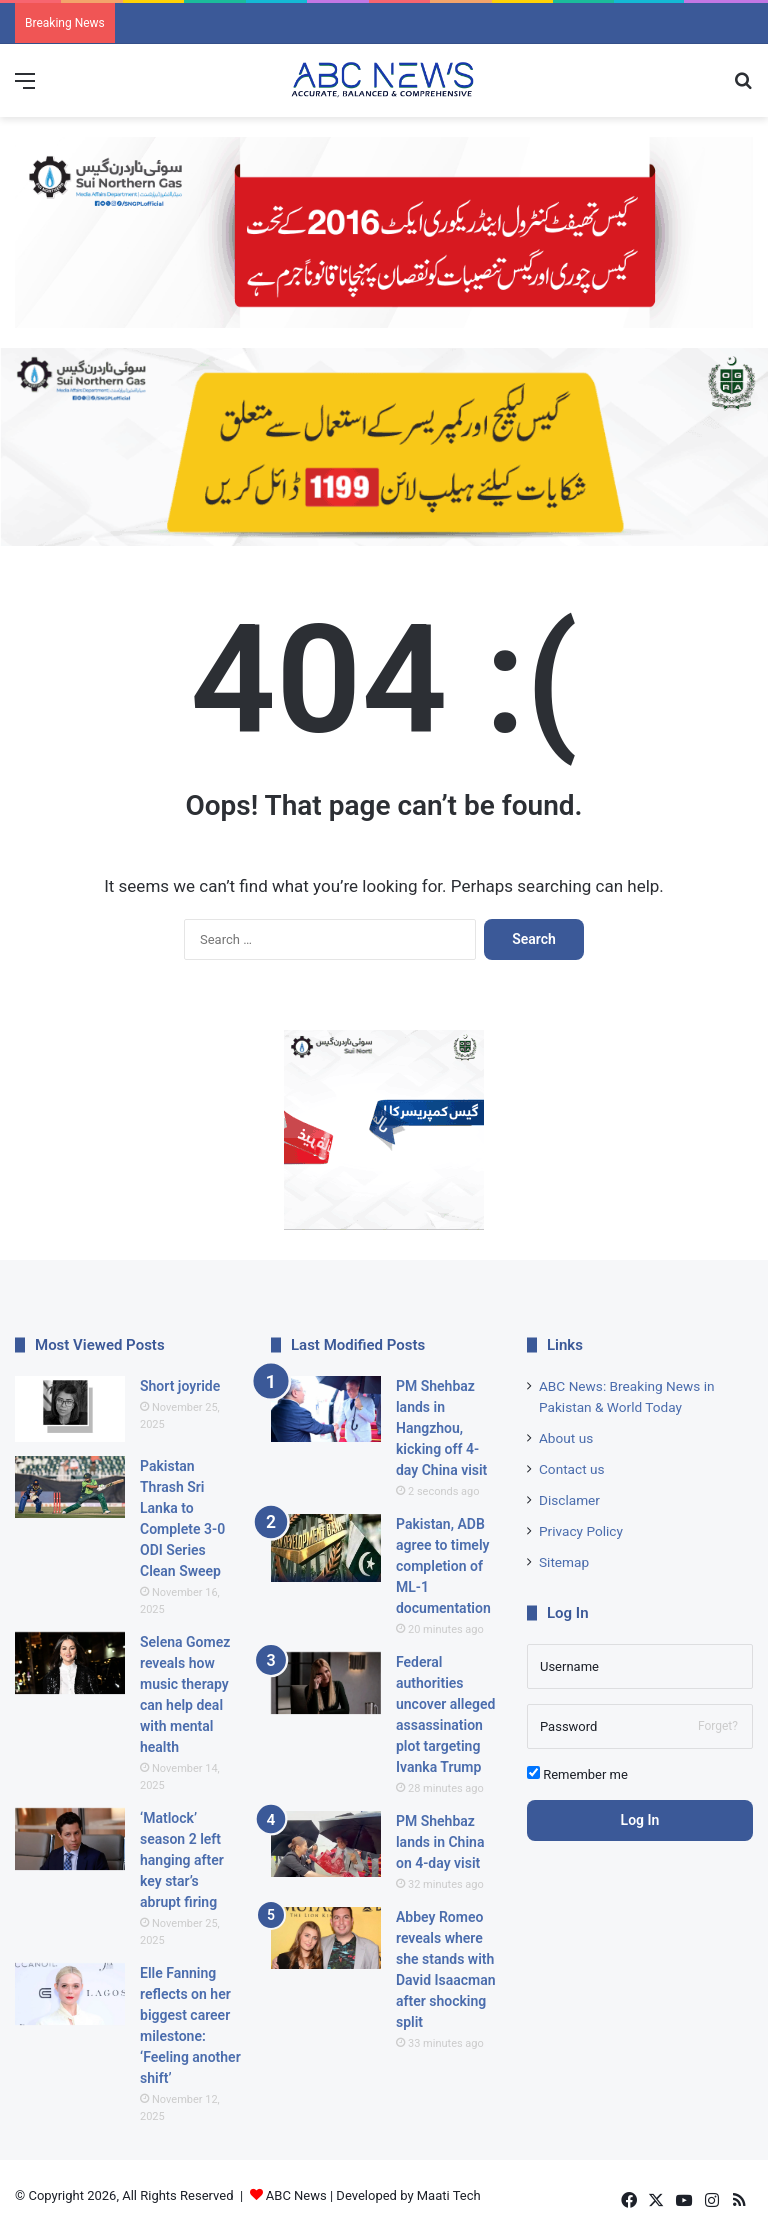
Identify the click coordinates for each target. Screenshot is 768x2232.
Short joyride (180, 1386)
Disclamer (569, 1500)
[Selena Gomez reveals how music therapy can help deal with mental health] (70, 1663)
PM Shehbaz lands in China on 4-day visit (440, 1842)
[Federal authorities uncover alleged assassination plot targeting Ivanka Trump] (326, 1683)
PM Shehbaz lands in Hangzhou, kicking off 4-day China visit (441, 1428)
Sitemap (564, 1562)
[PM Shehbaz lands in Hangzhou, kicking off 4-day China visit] (326, 1409)
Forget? (718, 1726)
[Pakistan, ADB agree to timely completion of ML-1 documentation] (326, 1548)
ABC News (296, 2195)
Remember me (577, 1774)
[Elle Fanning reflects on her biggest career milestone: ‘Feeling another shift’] (70, 1994)
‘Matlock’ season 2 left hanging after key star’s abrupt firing (182, 1860)
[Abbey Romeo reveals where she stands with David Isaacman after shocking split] (326, 1938)
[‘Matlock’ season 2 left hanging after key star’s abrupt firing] (70, 1839)
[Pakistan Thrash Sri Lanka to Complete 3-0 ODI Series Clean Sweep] (70, 1487)
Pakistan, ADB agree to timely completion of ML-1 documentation (443, 1566)
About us (566, 1438)
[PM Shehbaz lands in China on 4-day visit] (326, 1844)
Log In (640, 1820)
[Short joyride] (70, 1409)
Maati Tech (449, 2195)
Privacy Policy (581, 1531)
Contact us (572, 1469)
